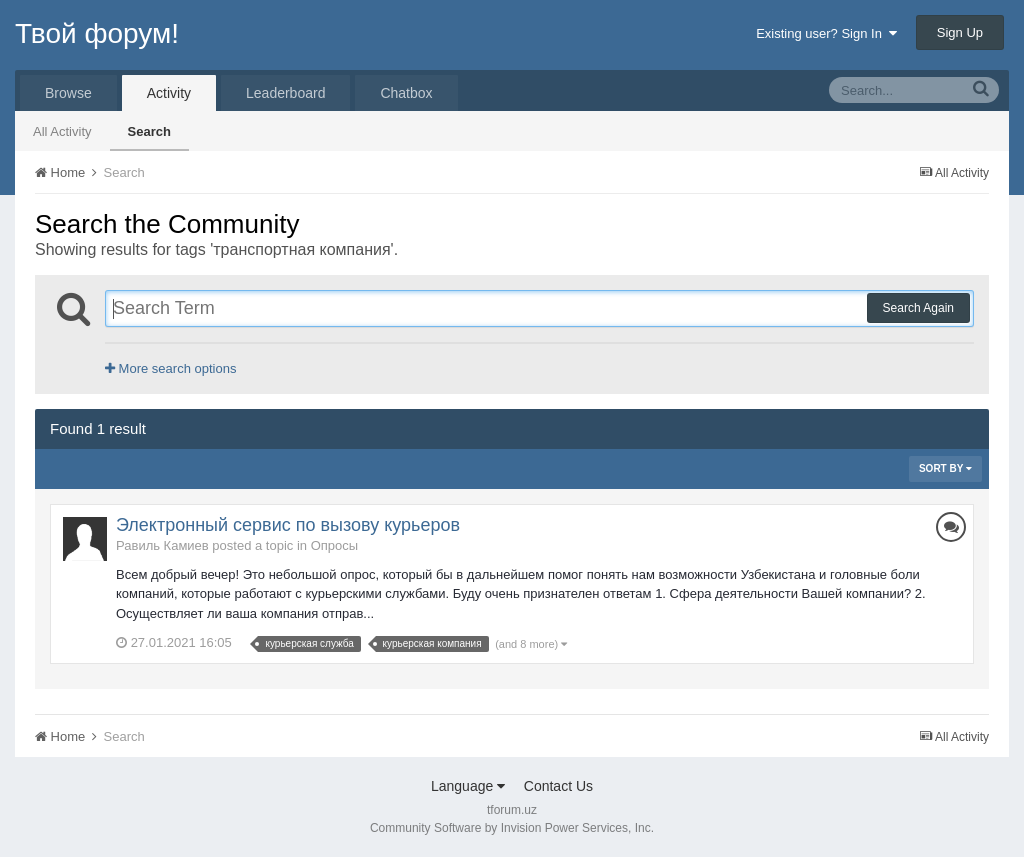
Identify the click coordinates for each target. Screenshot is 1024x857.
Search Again (918, 308)
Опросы (334, 545)
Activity (169, 93)
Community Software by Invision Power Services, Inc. (512, 828)
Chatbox (406, 93)
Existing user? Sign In (826, 33)
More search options (170, 368)
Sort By (945, 468)
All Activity (62, 131)
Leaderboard (285, 93)
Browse (68, 93)
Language (468, 786)
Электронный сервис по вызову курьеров (288, 525)
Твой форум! (97, 33)
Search (149, 131)
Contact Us (558, 786)
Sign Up (960, 32)
